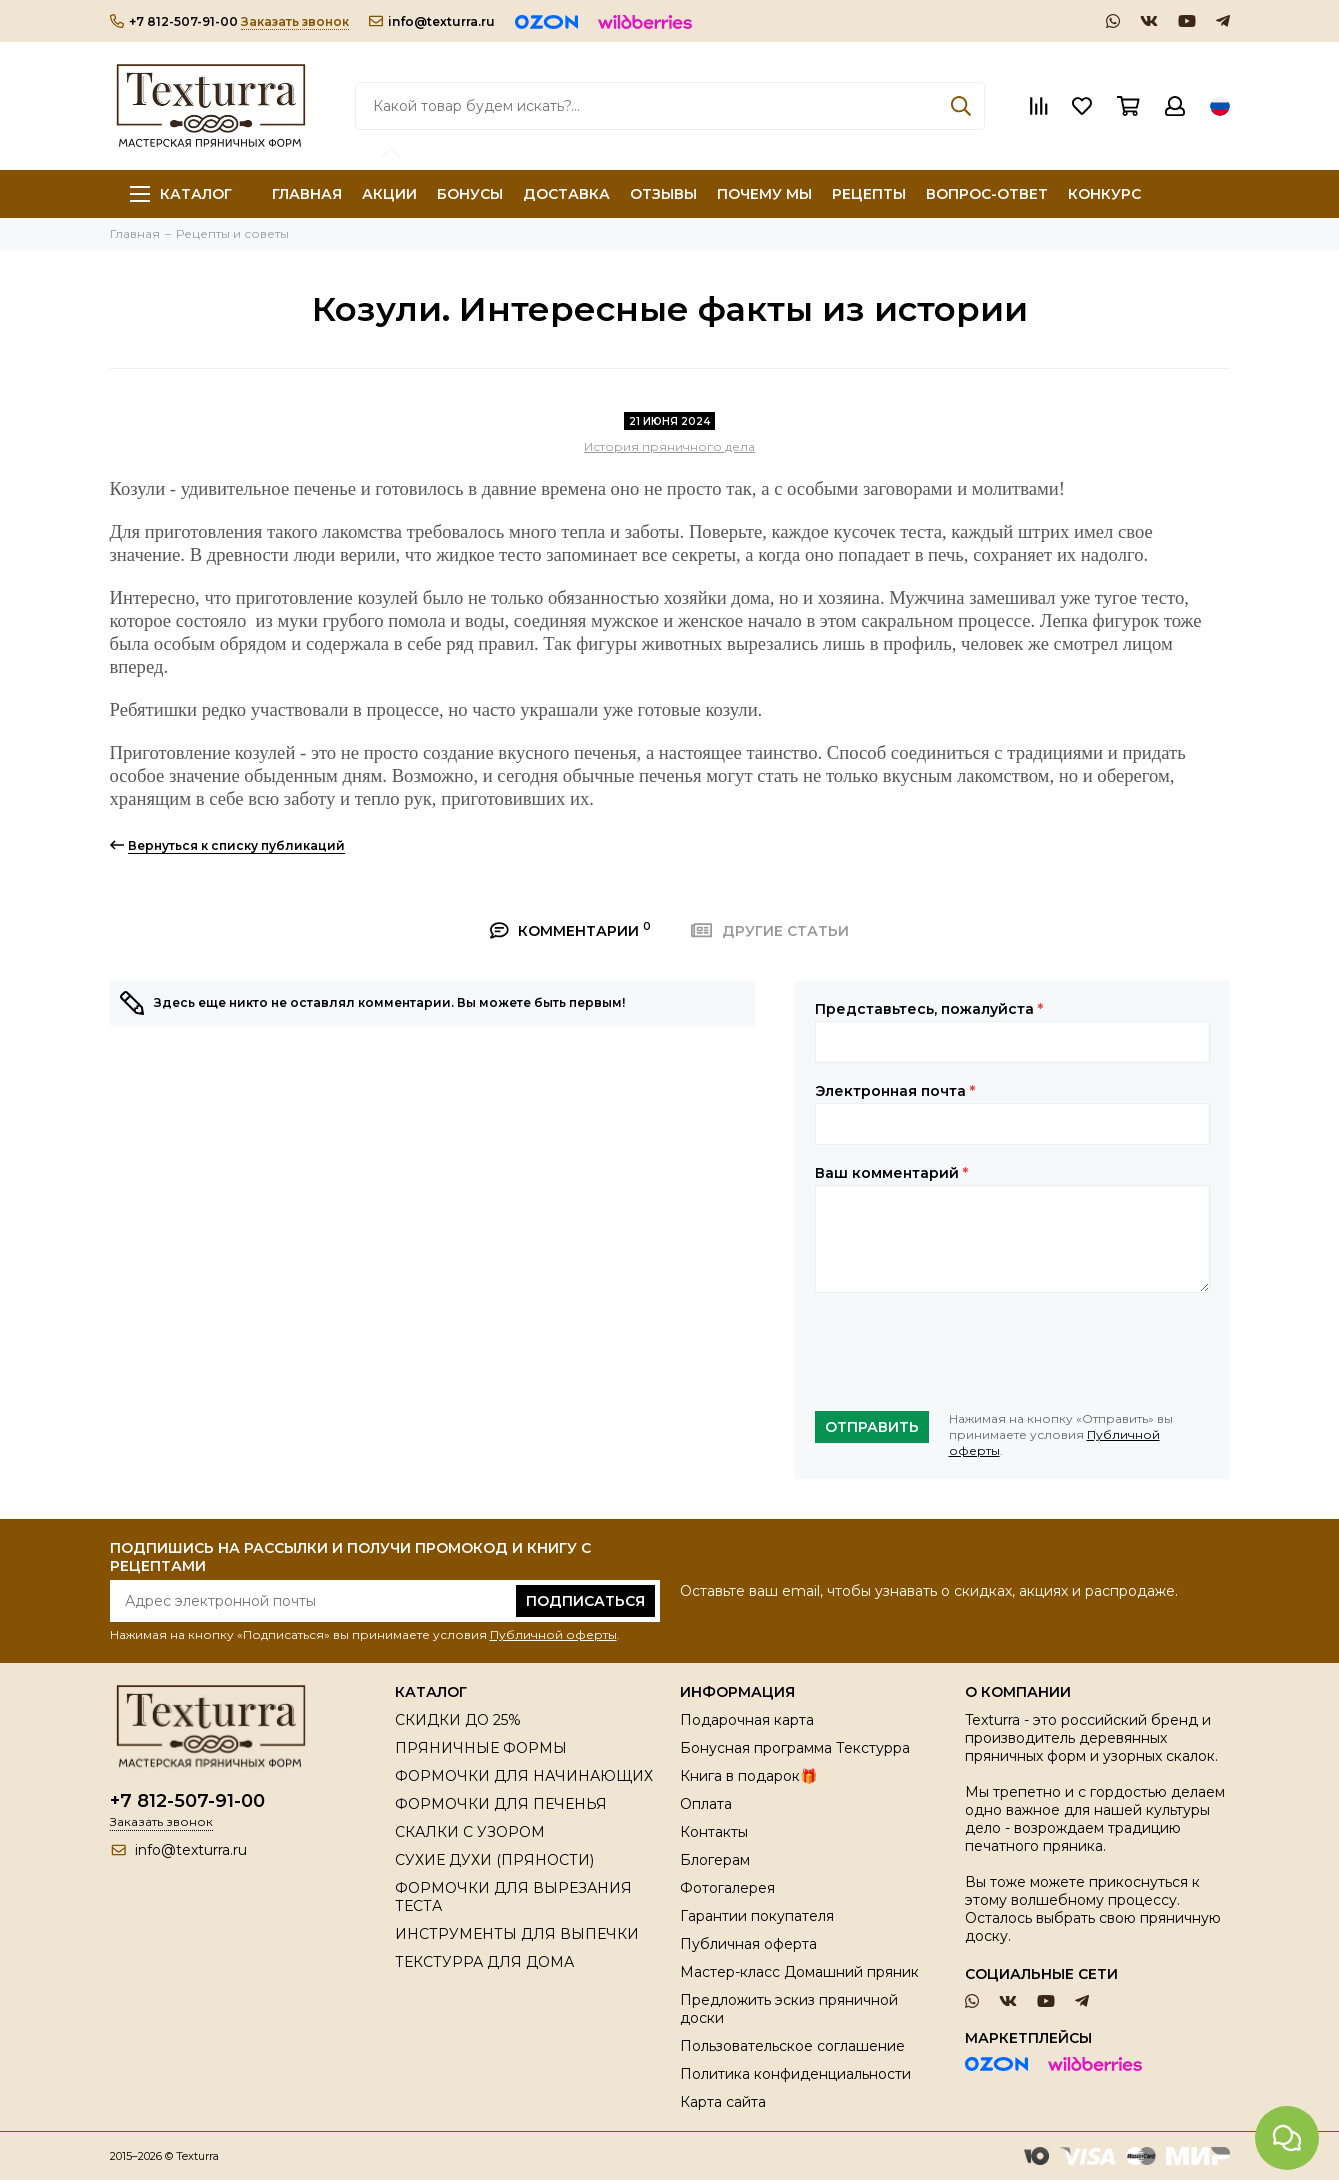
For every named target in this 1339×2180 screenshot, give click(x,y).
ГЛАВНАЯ (307, 194)
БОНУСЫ (470, 194)
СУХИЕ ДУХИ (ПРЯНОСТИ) (494, 1860)
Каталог (181, 194)
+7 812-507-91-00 (174, 21)
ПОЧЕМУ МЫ (764, 194)
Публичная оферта (748, 1944)
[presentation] (967, 1352)
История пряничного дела (669, 446)
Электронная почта (895, 1091)
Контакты (714, 1832)
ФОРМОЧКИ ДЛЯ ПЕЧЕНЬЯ (501, 1804)
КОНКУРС (1104, 194)
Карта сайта (723, 2102)
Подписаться (585, 1601)
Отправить (872, 1427)
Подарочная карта (747, 1720)
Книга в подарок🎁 (748, 1776)
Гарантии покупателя (757, 1916)
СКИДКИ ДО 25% (458, 1720)
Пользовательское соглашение (792, 2046)
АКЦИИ (389, 194)
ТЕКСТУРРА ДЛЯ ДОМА (484, 1962)
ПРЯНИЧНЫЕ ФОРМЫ (481, 1748)
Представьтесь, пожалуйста (929, 1009)
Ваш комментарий (891, 1173)
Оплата (706, 1804)
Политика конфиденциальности (795, 2074)
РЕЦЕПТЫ (869, 194)
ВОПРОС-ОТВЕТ (987, 194)
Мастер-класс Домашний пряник (799, 1972)
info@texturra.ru (432, 21)
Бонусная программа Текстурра (795, 1748)
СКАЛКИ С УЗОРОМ (470, 1832)
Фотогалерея (727, 1888)
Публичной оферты (553, 1634)
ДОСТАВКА (566, 194)
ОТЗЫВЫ (663, 194)
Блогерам (715, 1860)
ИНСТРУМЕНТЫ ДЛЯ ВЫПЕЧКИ (517, 1934)
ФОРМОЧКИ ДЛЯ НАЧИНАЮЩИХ (524, 1776)
